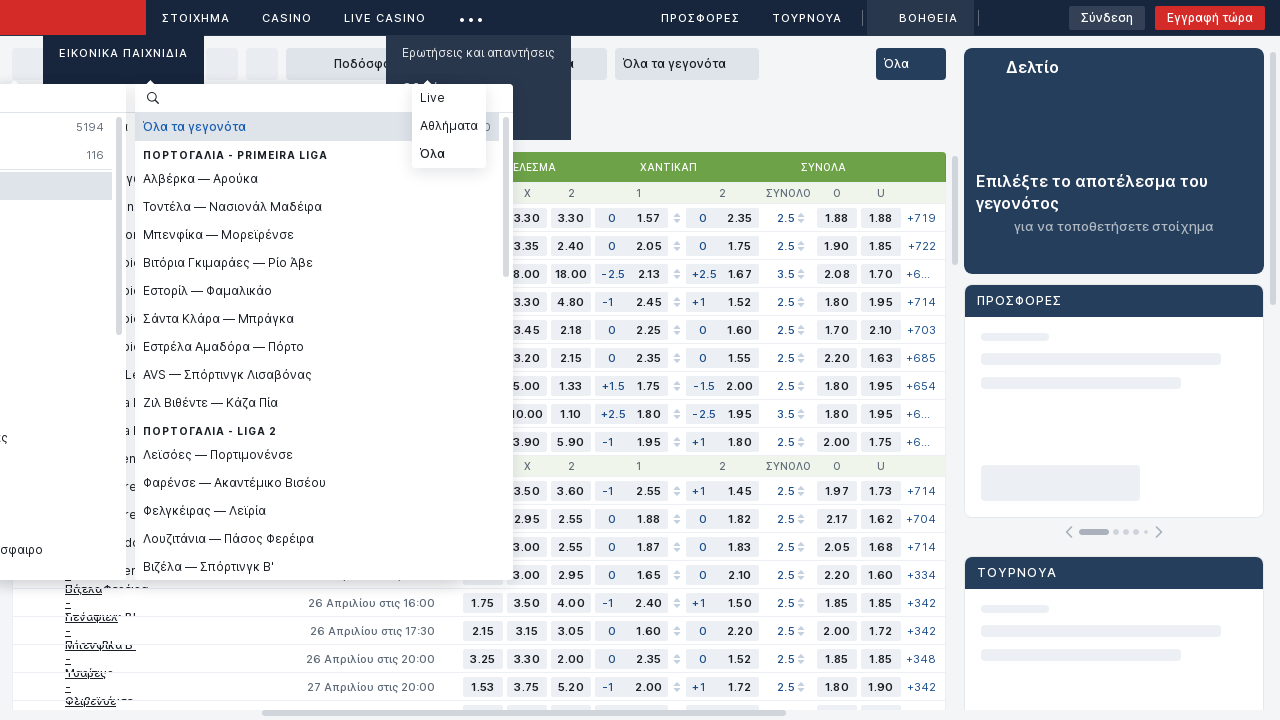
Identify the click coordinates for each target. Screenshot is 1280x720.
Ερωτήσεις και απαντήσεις (478, 52)
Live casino (385, 18)
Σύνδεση (1107, 17)
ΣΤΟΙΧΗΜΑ (196, 18)
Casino (287, 18)
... (471, 14)
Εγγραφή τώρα (1210, 17)
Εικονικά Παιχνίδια (123, 53)
